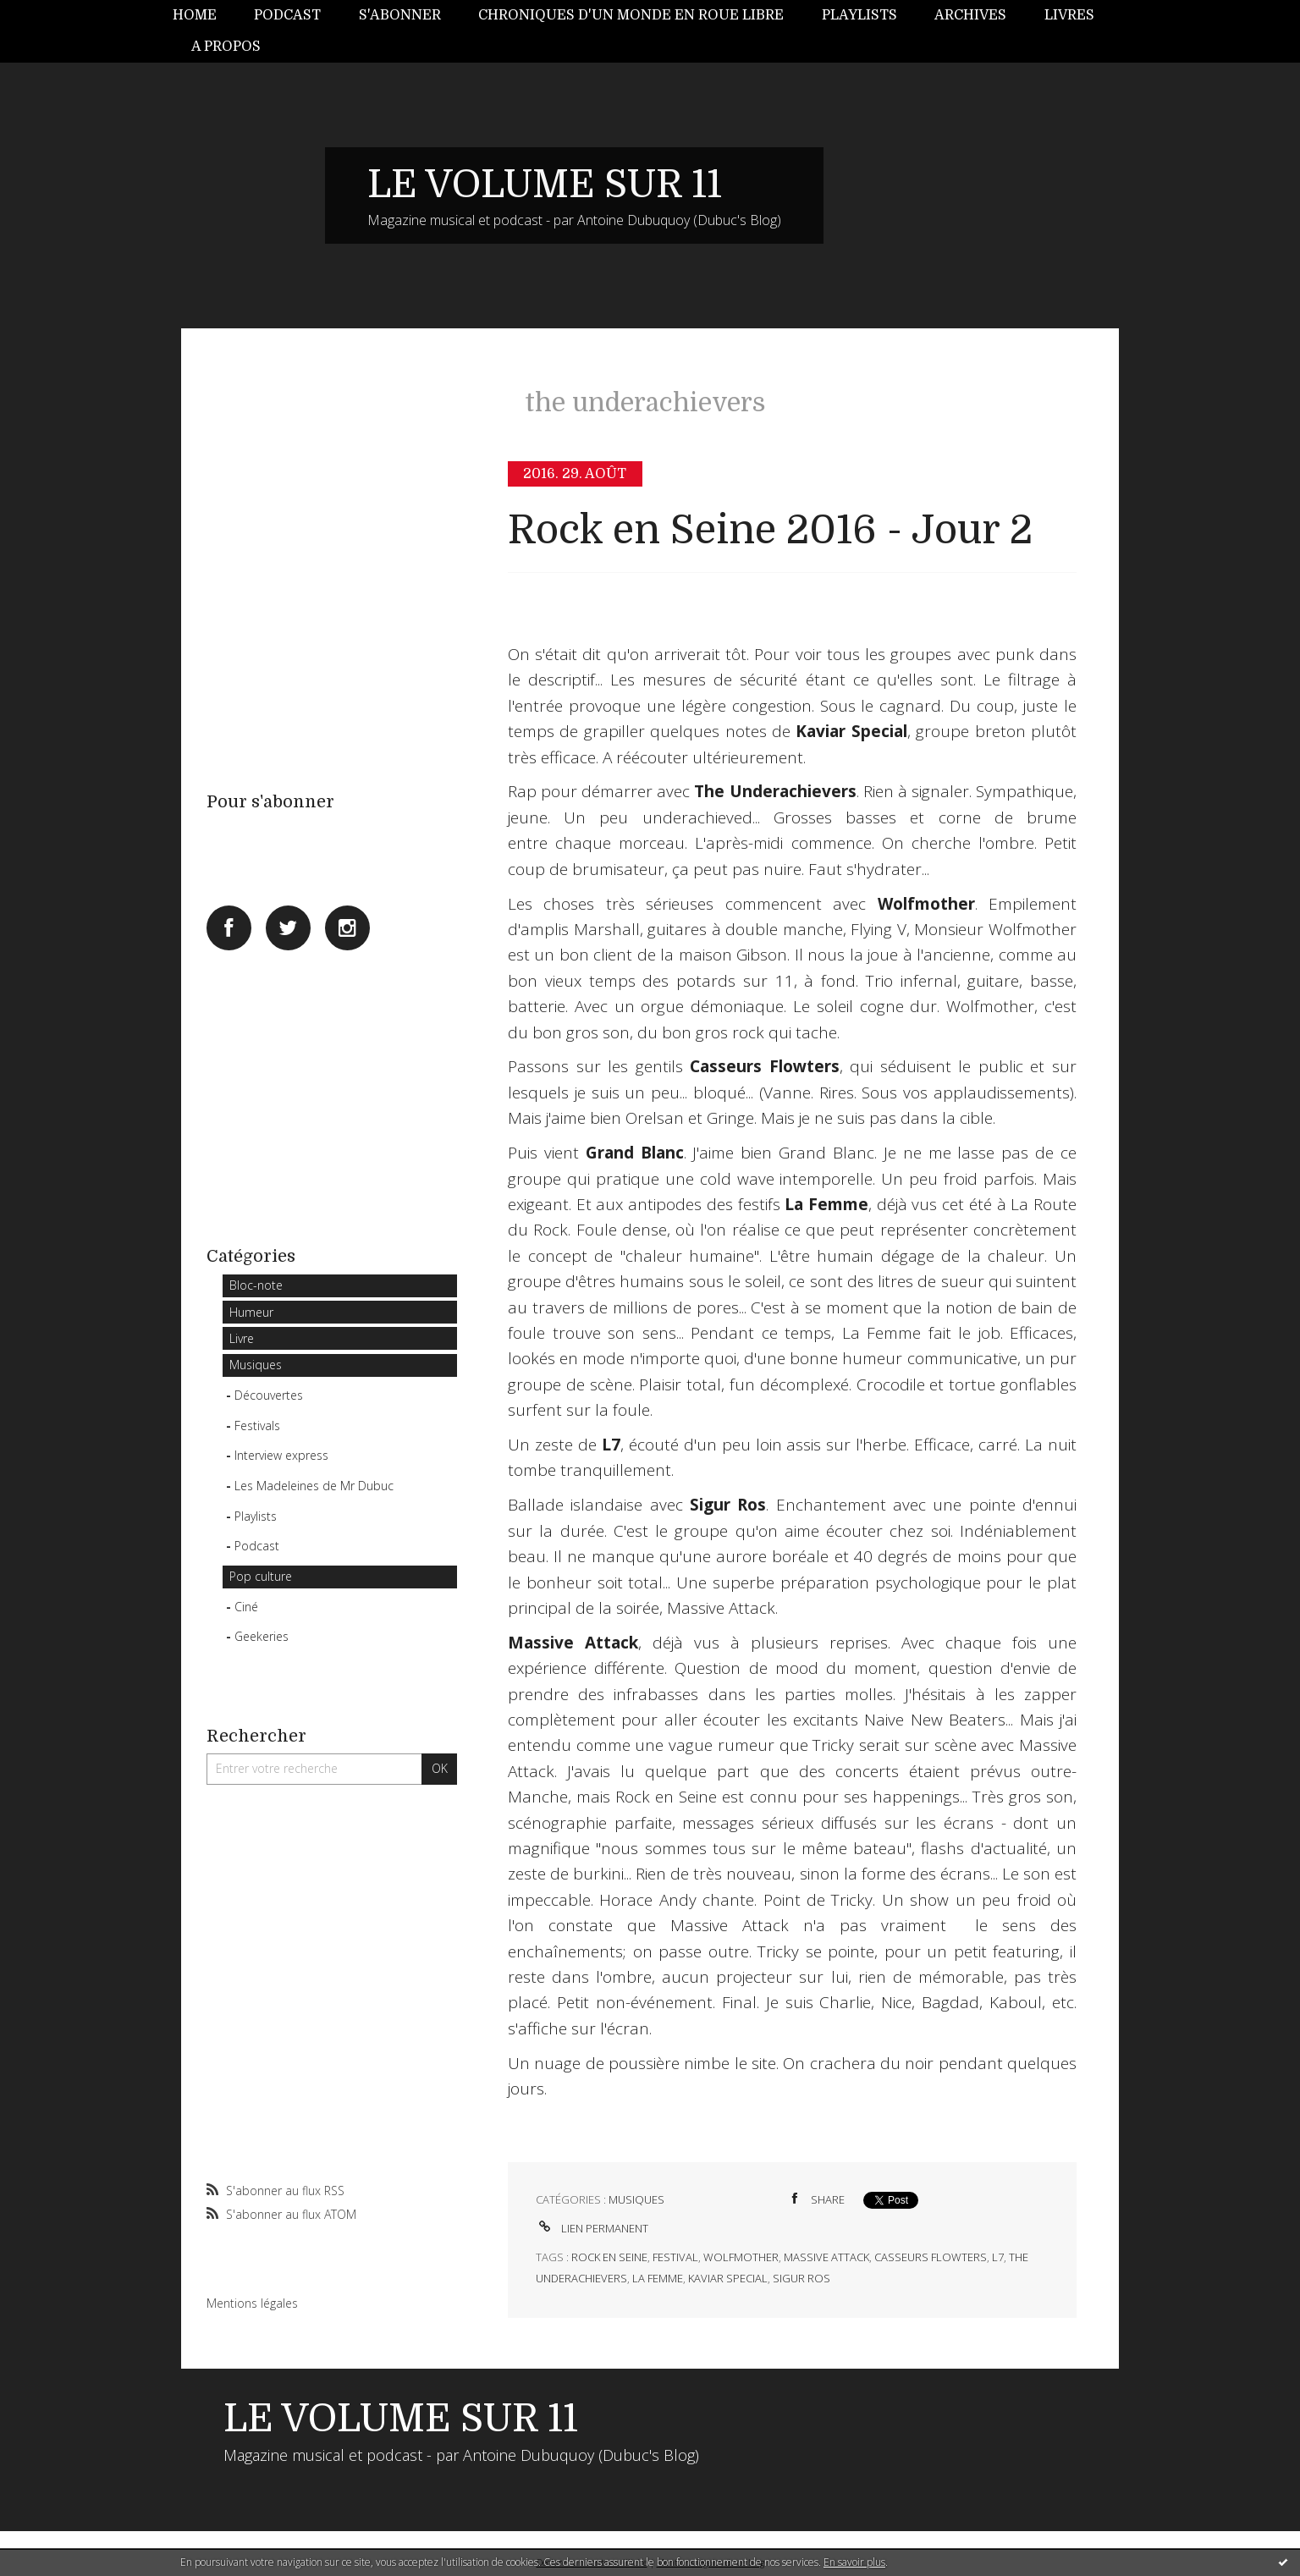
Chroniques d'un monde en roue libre (631, 15)
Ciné (246, 1607)
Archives (970, 15)
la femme (657, 2278)
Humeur (251, 1312)
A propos (226, 46)
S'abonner (400, 15)
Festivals (257, 1425)
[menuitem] (204, 15)
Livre (241, 1338)
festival (675, 2257)
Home (195, 15)
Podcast (287, 15)
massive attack (826, 2257)
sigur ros (801, 2278)
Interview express (281, 1455)
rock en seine (609, 2257)
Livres (1069, 15)
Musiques (255, 1365)
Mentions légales (252, 2303)
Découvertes (268, 1395)
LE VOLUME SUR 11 (544, 184)
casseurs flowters (930, 2257)
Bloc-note (256, 1285)
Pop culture (260, 1576)
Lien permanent (592, 2228)
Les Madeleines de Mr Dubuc (314, 1486)
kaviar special (728, 2278)
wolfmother (741, 2257)
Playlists (859, 15)
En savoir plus (854, 2562)
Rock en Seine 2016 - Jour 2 (770, 530)
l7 (998, 2257)
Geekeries (261, 1636)
